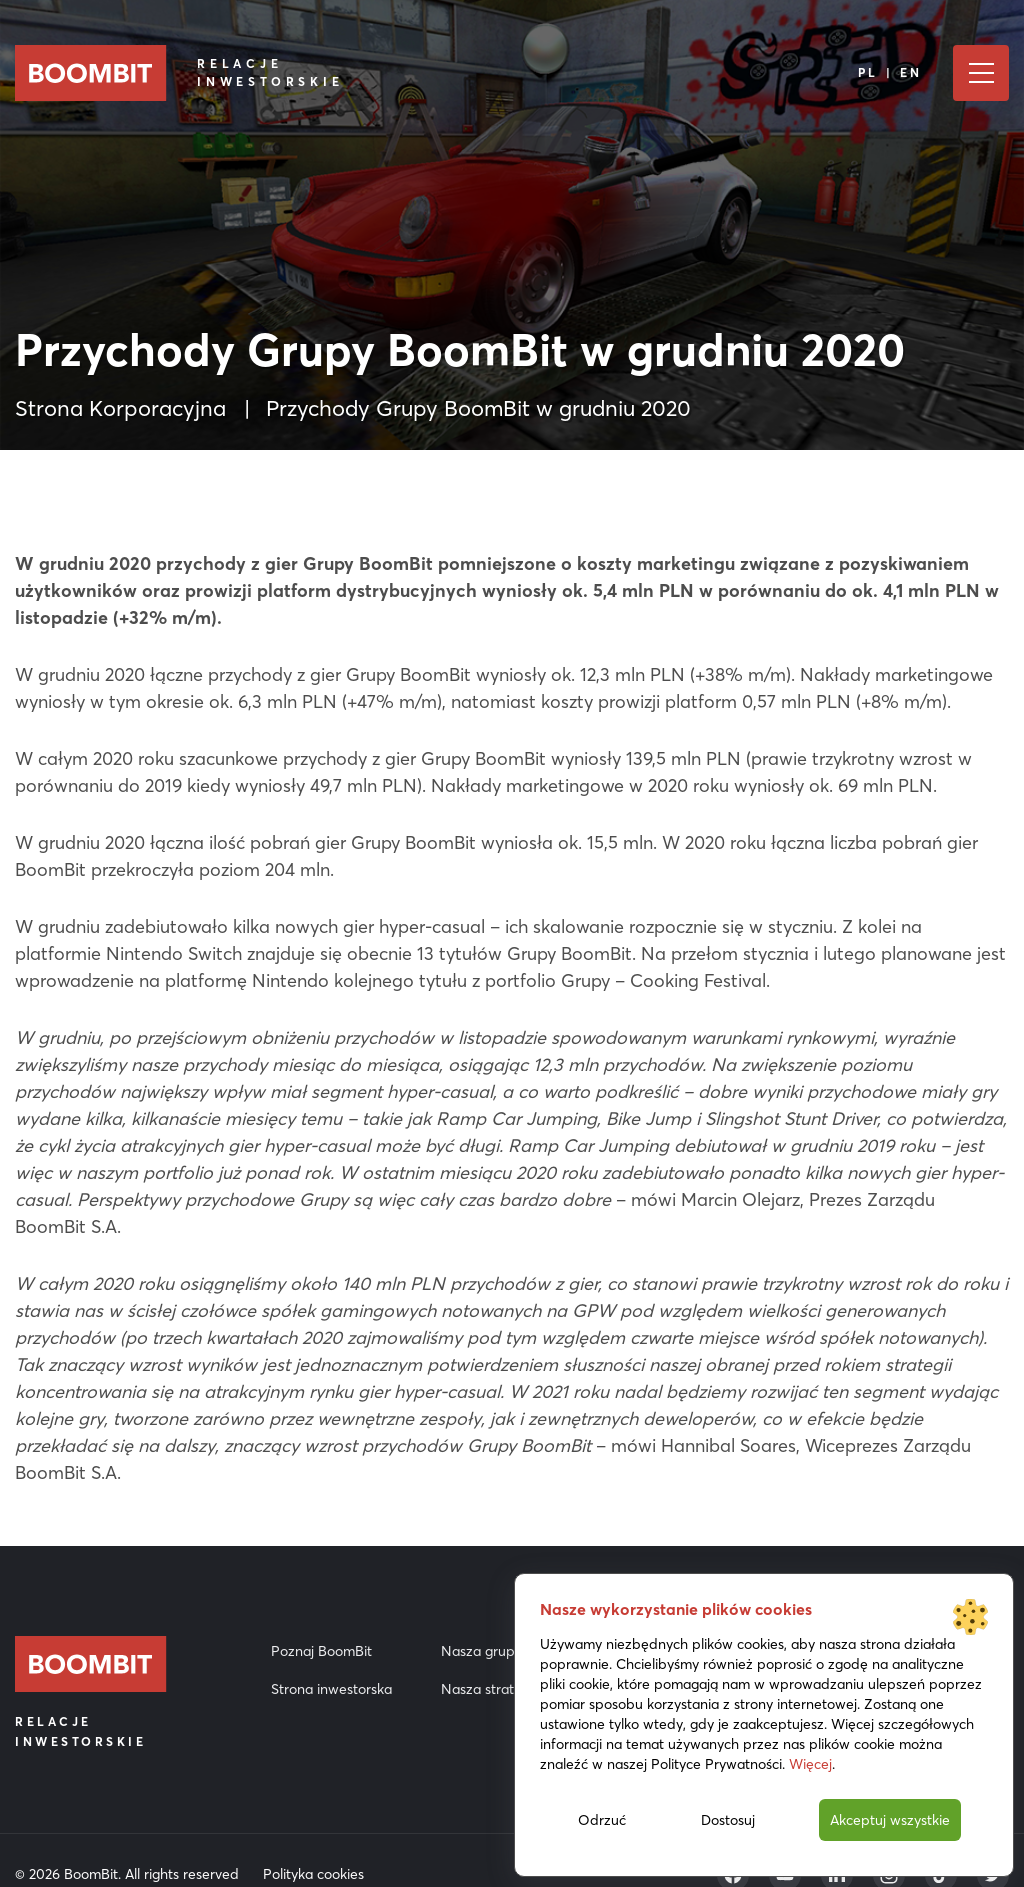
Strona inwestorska (331, 1689)
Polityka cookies (313, 1874)
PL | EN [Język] (890, 72)
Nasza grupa (482, 1651)
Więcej (810, 1764)
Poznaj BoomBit (321, 1651)
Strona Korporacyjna (120, 408)
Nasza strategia (491, 1689)
